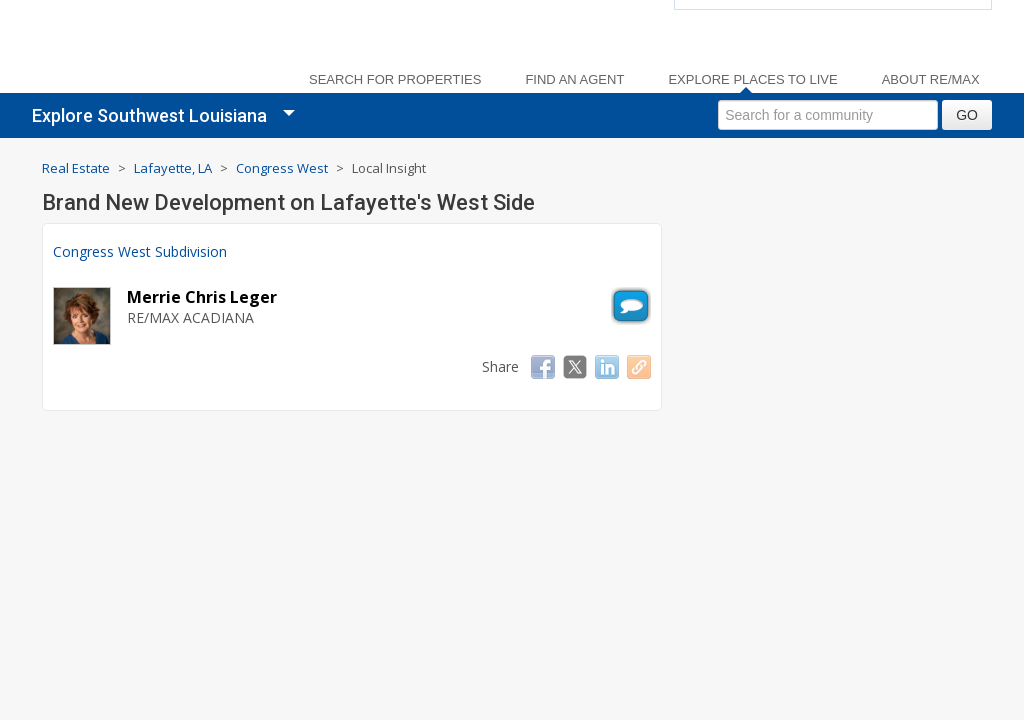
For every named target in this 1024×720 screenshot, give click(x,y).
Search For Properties (395, 80)
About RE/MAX (931, 80)
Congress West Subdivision (140, 251)
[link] (152, 50)
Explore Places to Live (752, 80)
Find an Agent (574, 80)
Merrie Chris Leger (202, 297)
